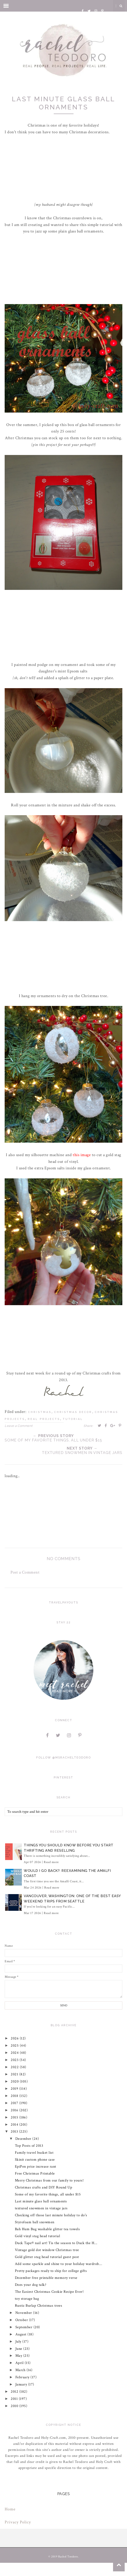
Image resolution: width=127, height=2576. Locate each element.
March (21, 2370)
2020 (15, 2081)
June (19, 2348)
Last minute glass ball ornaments (41, 2201)
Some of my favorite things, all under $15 (48, 2194)
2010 (15, 2406)
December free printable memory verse (46, 2277)
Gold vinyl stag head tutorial (37, 2236)
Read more (51, 1862)
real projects (44, 1419)
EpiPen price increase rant (35, 2166)
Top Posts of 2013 (29, 2145)
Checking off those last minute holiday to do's (51, 2215)
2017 (15, 2103)
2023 (15, 2060)
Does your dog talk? (31, 2284)
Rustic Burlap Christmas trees (38, 2305)
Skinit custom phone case (35, 2159)
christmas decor (73, 1412)
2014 (15, 2124)
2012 (15, 2391)
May (19, 2355)
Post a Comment (25, 1572)
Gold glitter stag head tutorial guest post (47, 2257)
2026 (15, 2038)
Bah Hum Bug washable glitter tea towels (47, 2229)
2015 (15, 2117)
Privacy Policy (18, 2522)
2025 (15, 2045)
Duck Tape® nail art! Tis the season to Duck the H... (56, 2243)
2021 (15, 2074)
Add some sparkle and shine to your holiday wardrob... (58, 2263)
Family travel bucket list (34, 2152)
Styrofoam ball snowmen (34, 2222)
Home (10, 2509)
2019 (15, 2088)
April (20, 2362)
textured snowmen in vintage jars (41, 2208)
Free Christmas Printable (35, 2173)
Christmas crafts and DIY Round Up (43, 2187)
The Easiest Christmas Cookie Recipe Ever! (49, 2291)
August (21, 2334)
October (22, 2320)
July (19, 2341)
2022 (15, 2067)
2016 (15, 2110)
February (23, 2377)
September (24, 2327)
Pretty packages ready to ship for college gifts (51, 2270)
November (24, 2312)
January (21, 2384)
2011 (15, 2398)
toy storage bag (27, 2298)
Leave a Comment (19, 1426)
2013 (15, 2131)
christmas (39, 1412)
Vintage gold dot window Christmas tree (47, 2250)
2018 (15, 2095)
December (24, 2138)
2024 (15, 2052)
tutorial (73, 1419)
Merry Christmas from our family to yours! (49, 2180)
